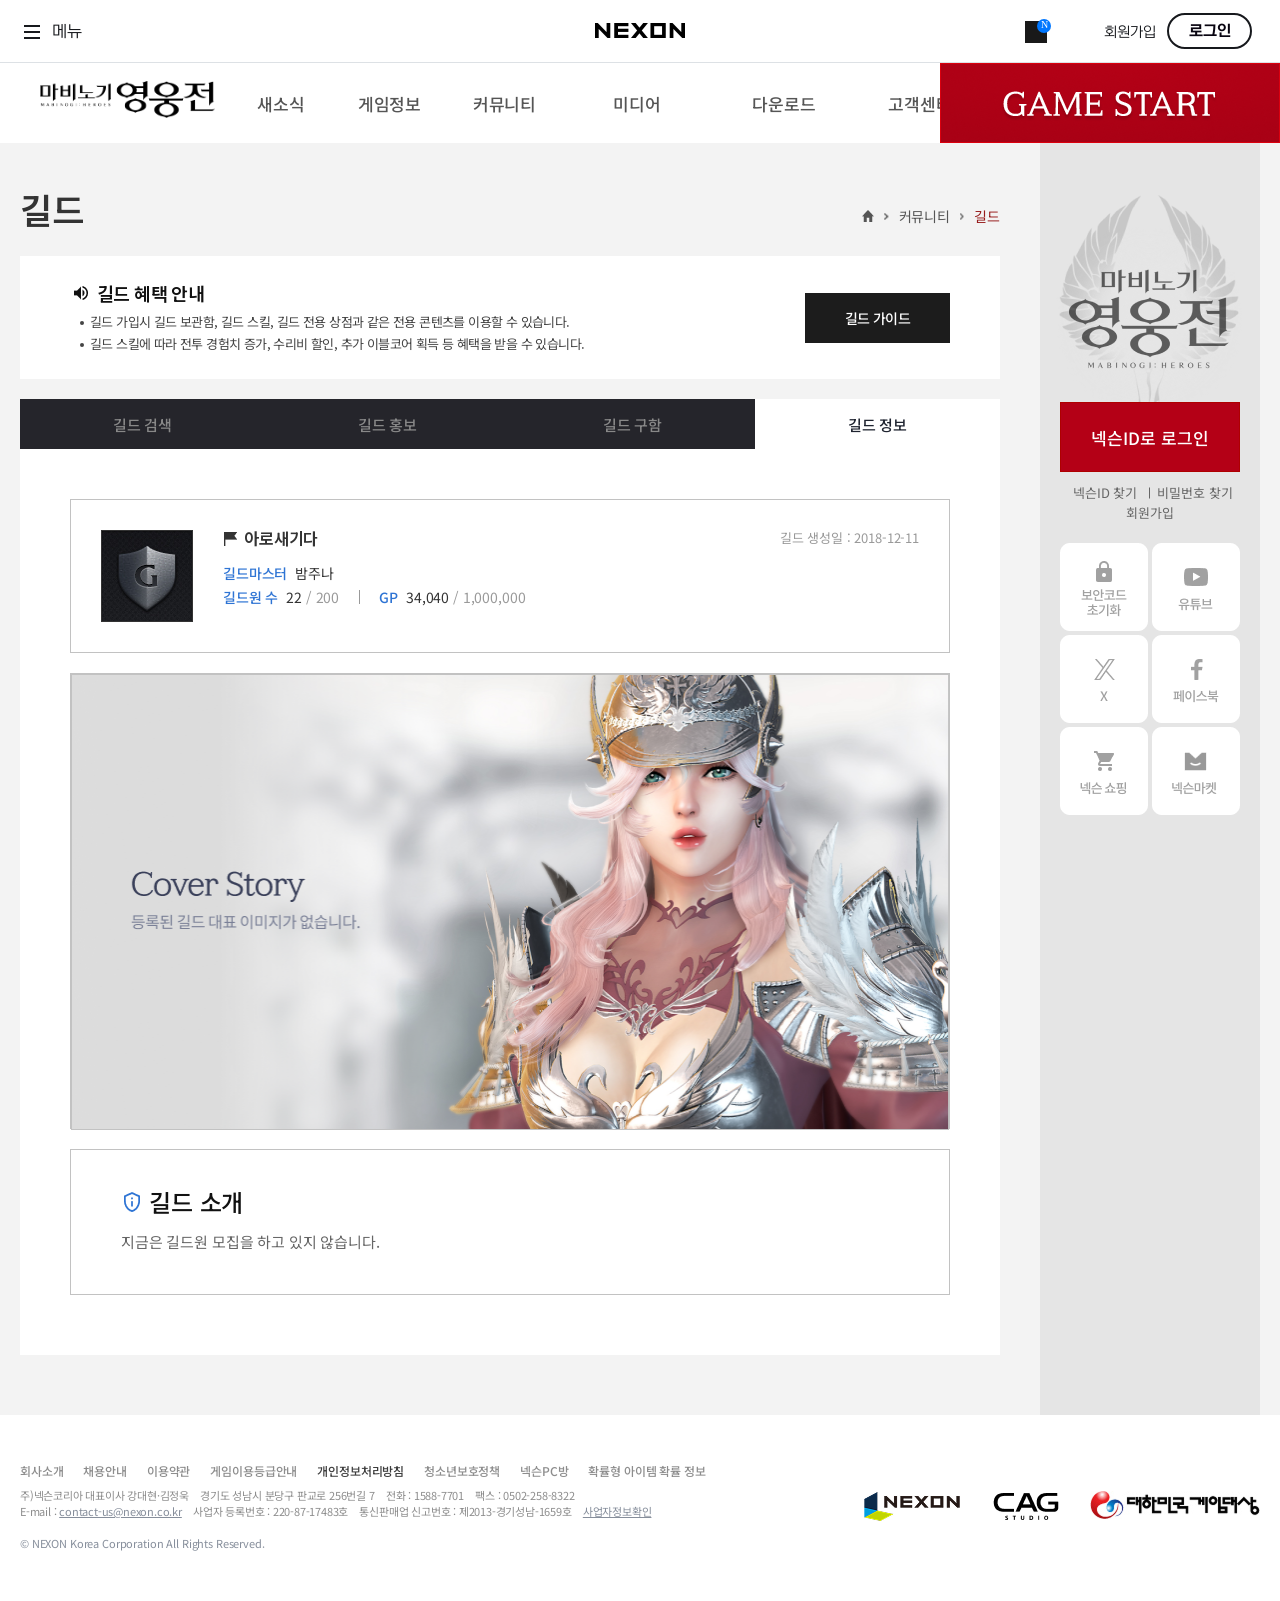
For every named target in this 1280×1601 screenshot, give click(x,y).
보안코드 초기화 (1104, 587)
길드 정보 (877, 424)
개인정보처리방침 (360, 1470)
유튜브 (1196, 587)
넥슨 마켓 (1196, 771)
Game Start (1110, 103)
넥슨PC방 (544, 1470)
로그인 (1210, 31)
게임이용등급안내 (253, 1470)
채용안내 (104, 1470)
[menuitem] (280, 103)
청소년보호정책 (462, 1470)
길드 (987, 216)
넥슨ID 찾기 (1105, 492)
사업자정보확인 (617, 1511)
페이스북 (1196, 679)
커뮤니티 (924, 216)
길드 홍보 (387, 424)
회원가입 (1130, 32)
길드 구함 (632, 424)
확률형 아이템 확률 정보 (646, 1470)
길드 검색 (142, 424)
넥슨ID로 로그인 (1150, 437)
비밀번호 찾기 (1194, 492)
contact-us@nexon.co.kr (120, 1511)
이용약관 (168, 1470)
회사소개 (41, 1470)
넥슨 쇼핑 (1104, 771)
